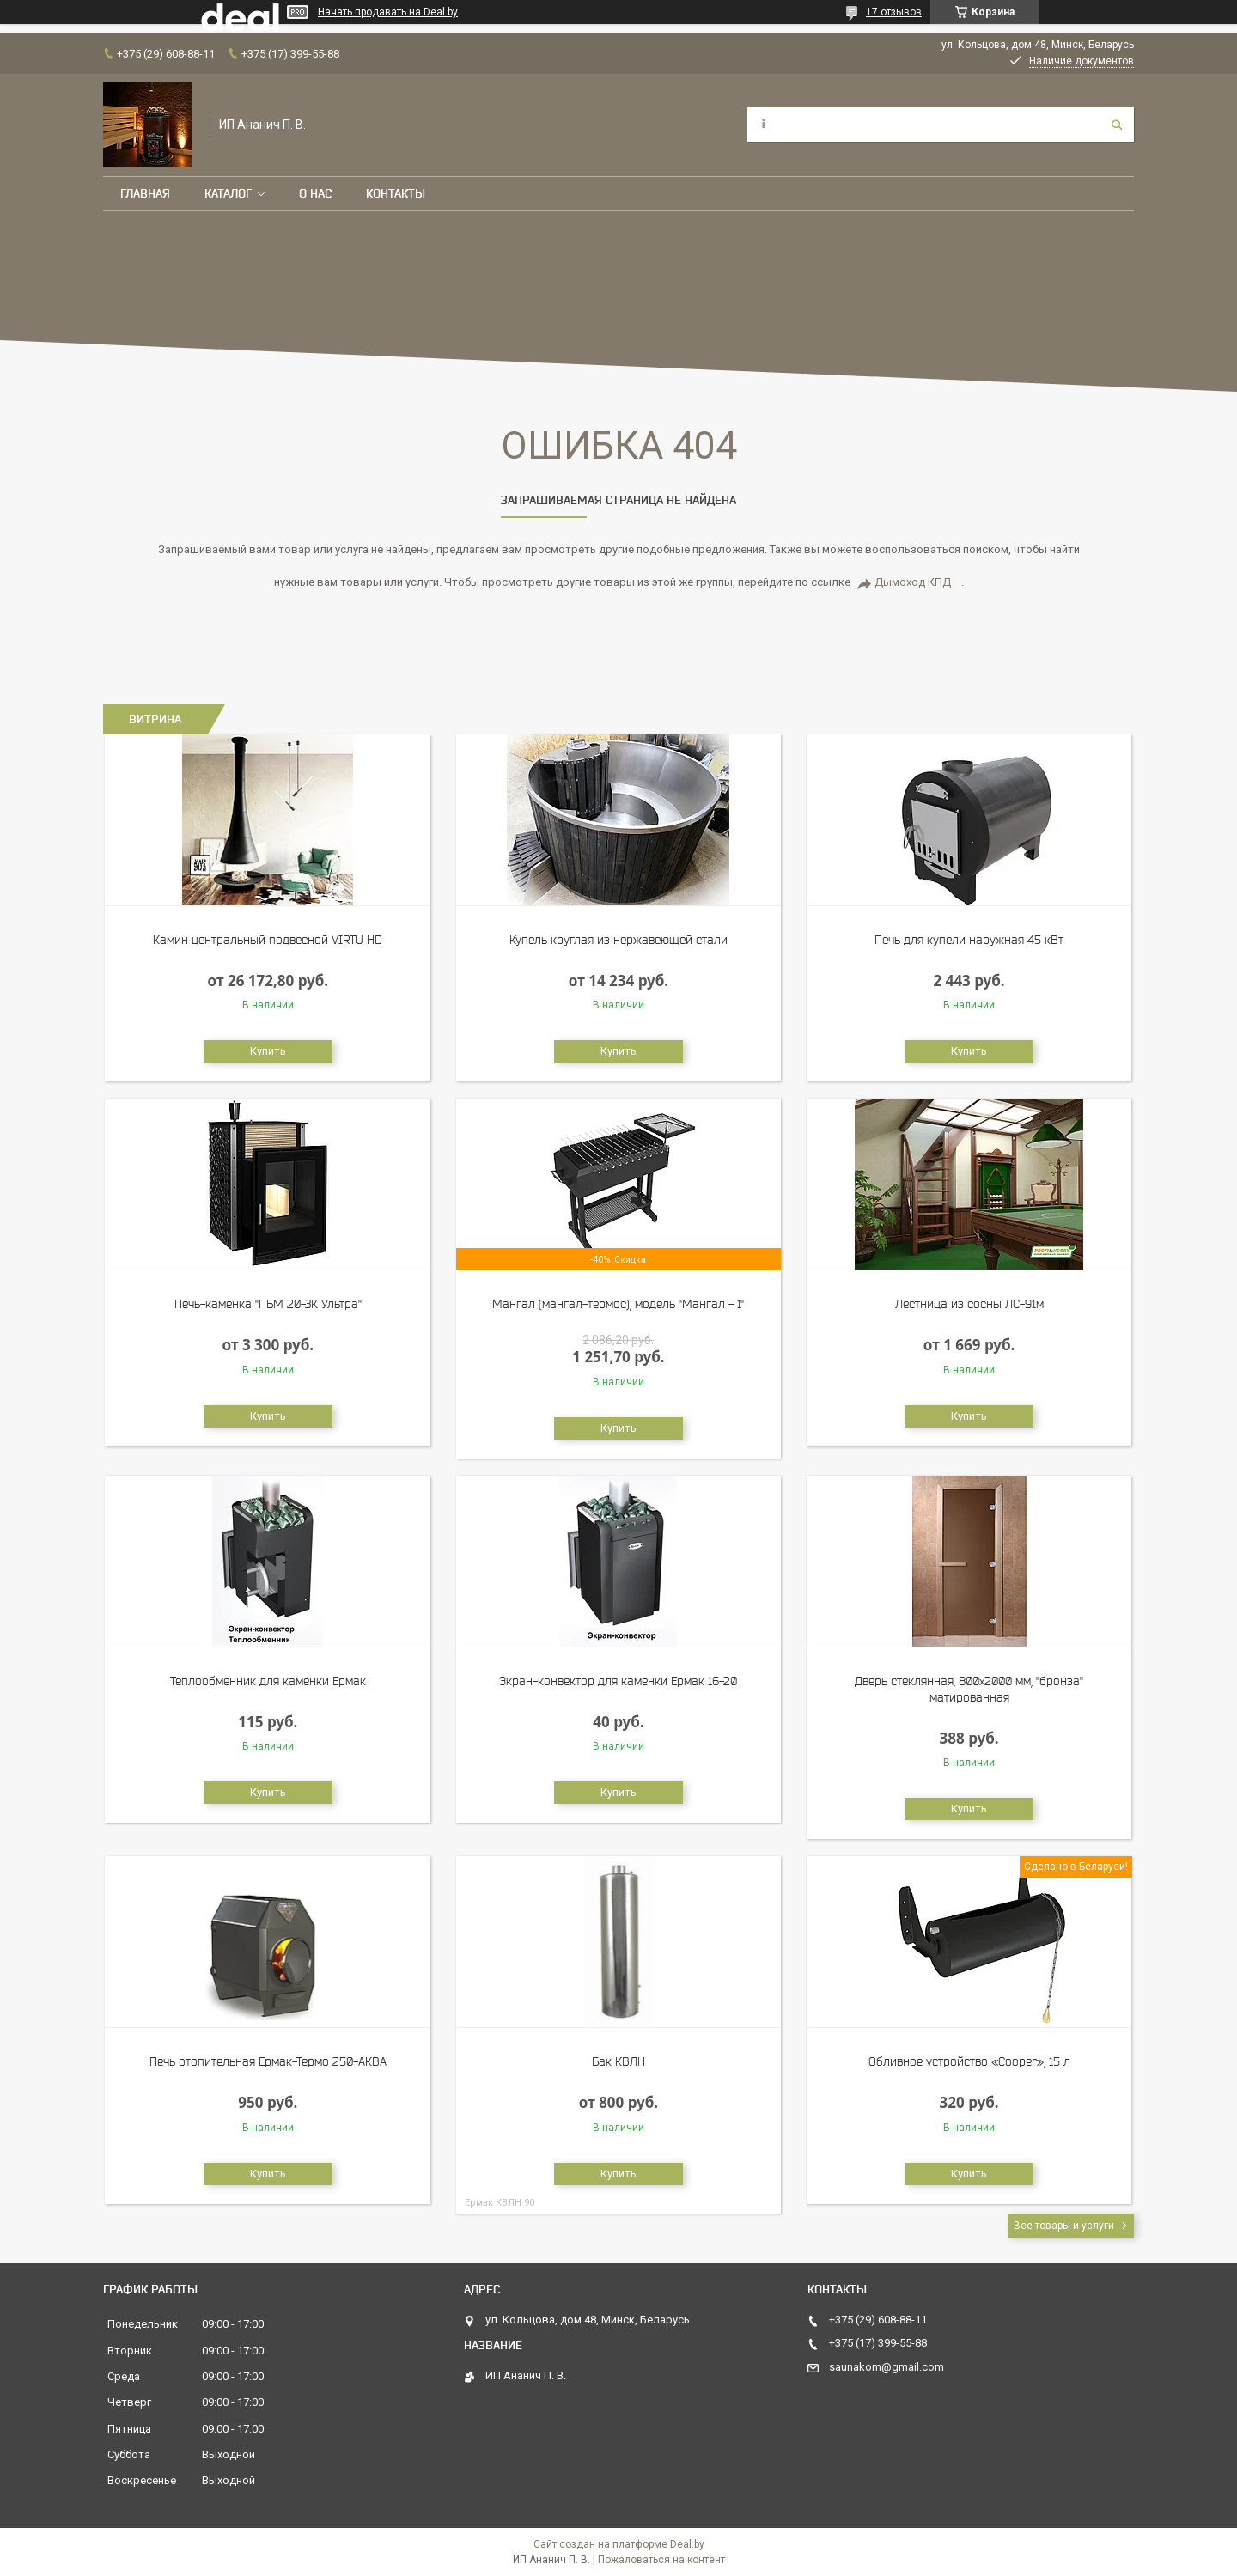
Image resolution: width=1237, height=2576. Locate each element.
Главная (145, 193)
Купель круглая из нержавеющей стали (618, 940)
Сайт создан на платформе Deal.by (618, 2544)
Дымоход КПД (912, 581)
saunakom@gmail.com (886, 2366)
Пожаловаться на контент (661, 2560)
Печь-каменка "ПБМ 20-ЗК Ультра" (268, 1304)
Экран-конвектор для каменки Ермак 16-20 (618, 1681)
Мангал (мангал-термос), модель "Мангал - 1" (618, 1304)
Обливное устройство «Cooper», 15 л (969, 2061)
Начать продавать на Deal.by (388, 12)
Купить (268, 1050)
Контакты (395, 193)
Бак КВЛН (618, 2061)
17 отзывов (894, 12)
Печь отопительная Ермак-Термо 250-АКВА (268, 2061)
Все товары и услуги (1064, 2226)
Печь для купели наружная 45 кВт (968, 940)
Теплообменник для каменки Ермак (268, 1681)
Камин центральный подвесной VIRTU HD (267, 940)
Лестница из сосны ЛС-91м (969, 1304)
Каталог (228, 193)
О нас (315, 193)
